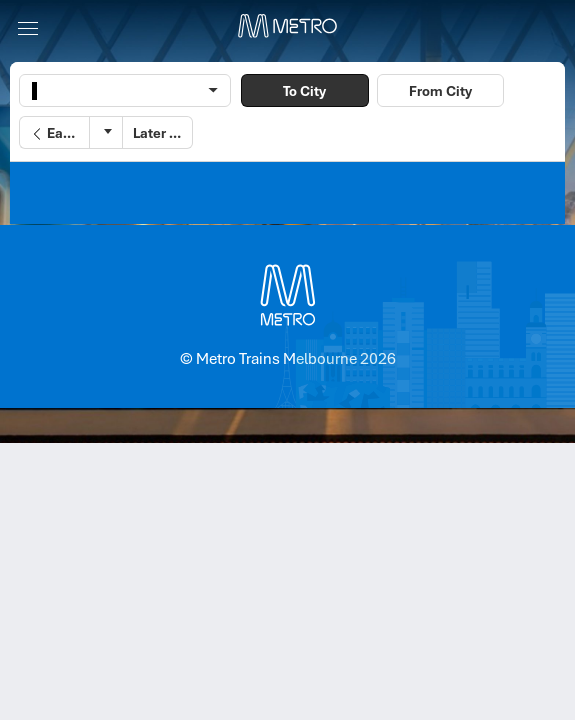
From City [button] (440, 91)
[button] (54, 132)
